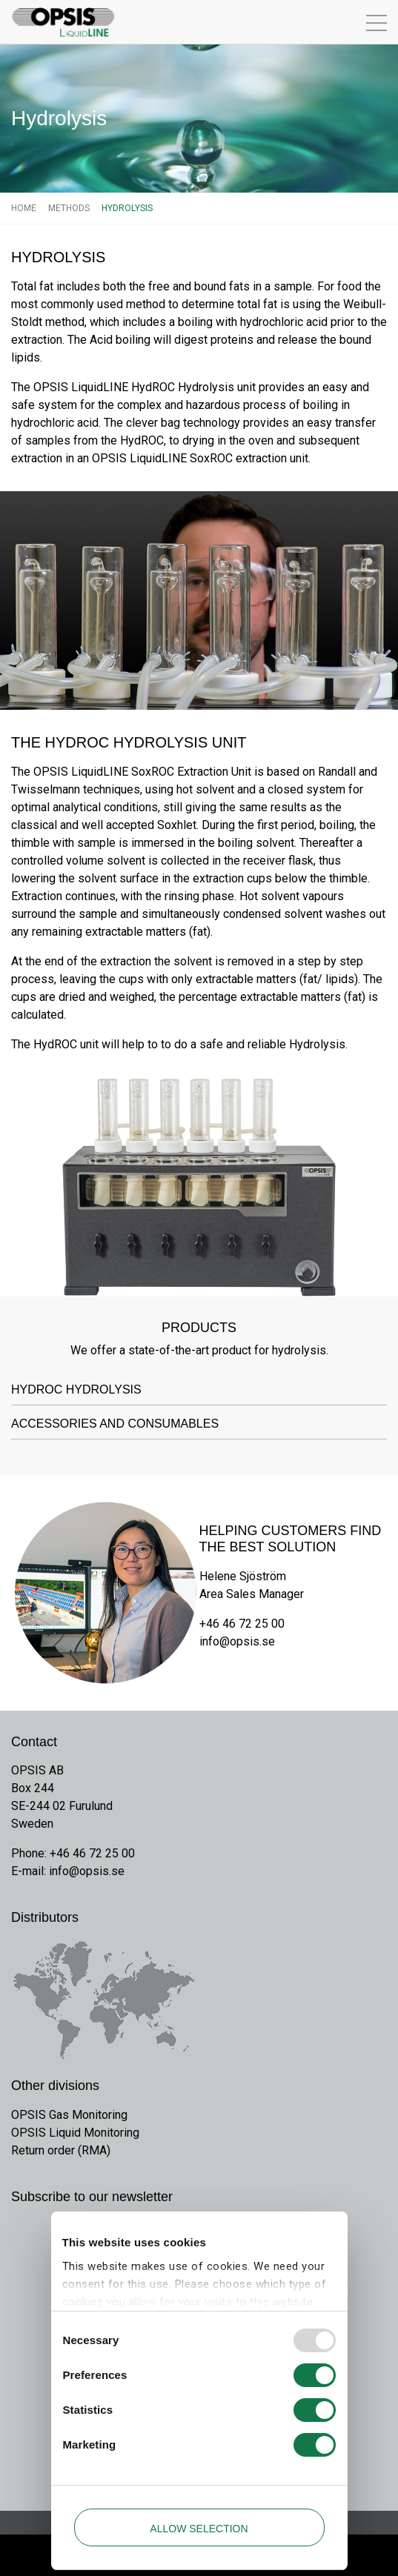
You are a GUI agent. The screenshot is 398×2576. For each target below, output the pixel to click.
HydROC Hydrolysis (76, 1389)
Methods (69, 208)
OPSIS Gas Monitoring (69, 2115)
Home (23, 208)
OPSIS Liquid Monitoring (75, 2133)
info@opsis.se (237, 1641)
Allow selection (199, 2529)
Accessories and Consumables (115, 1423)
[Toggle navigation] (346, 22)
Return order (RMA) (60, 2150)
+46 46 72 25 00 (242, 1624)
